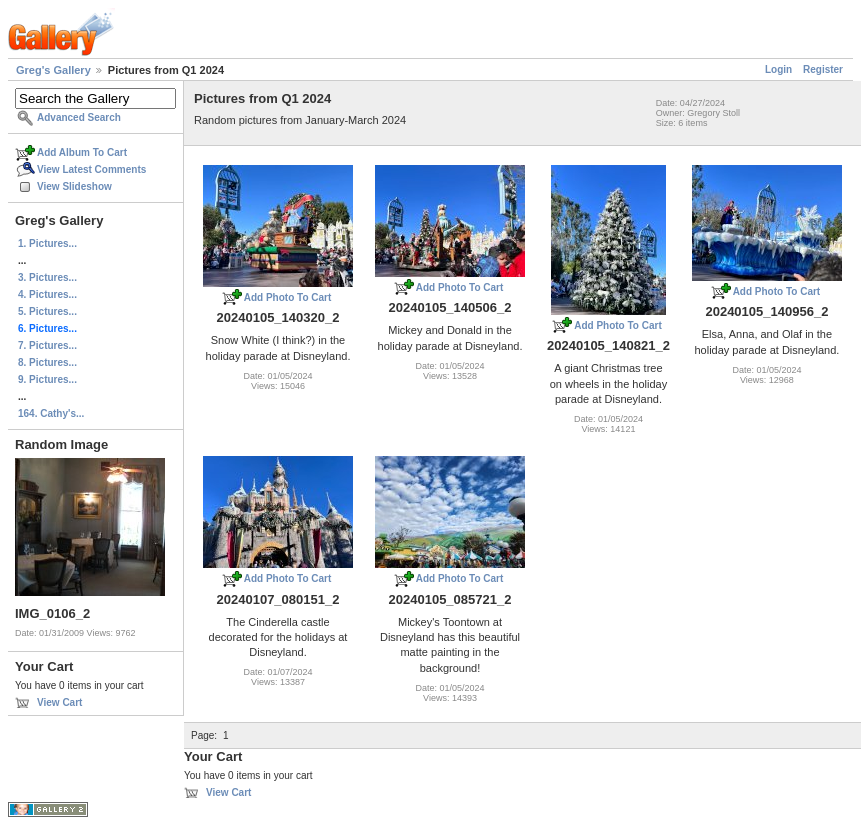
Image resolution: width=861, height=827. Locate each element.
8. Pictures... (47, 362)
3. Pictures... (47, 277)
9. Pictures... (47, 379)
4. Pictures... (47, 294)
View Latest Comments (91, 169)
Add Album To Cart (82, 152)
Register (823, 69)
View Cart (59, 702)
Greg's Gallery (53, 70)
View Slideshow (74, 186)
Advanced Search (79, 117)
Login (778, 69)
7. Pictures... (47, 345)
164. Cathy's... (51, 413)
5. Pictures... (47, 311)
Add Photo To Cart (288, 297)
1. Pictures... (47, 243)
